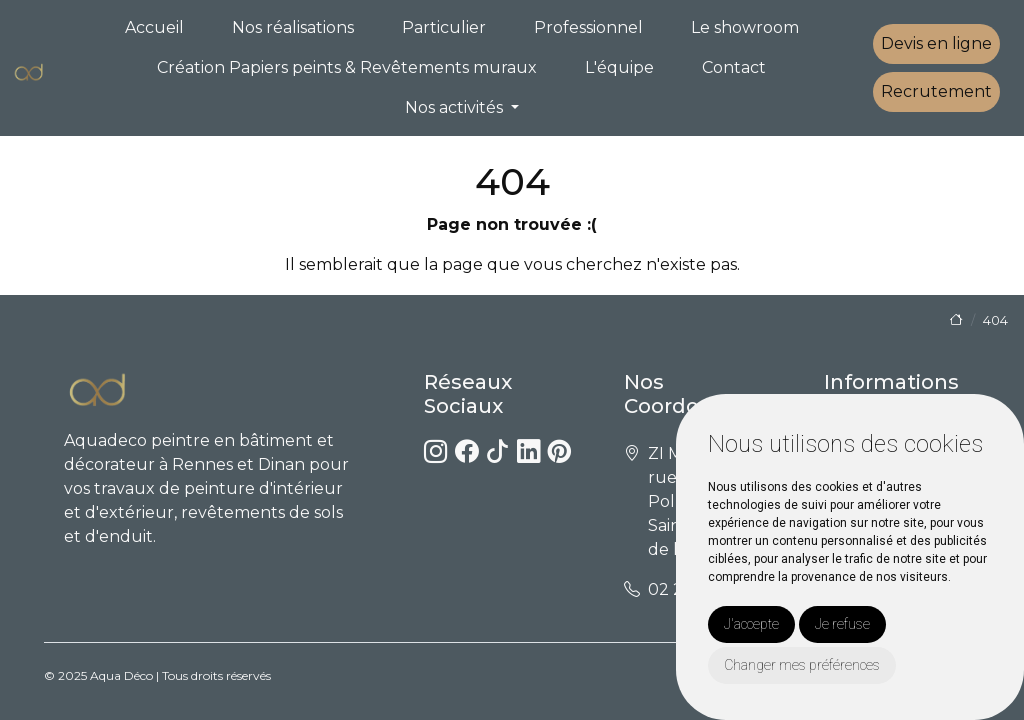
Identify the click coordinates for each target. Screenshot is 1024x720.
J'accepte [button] (751, 624)
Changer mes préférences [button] (802, 665)
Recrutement (936, 91)
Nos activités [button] (456, 107)
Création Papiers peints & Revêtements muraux (347, 67)
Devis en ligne (936, 43)
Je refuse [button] (842, 624)
